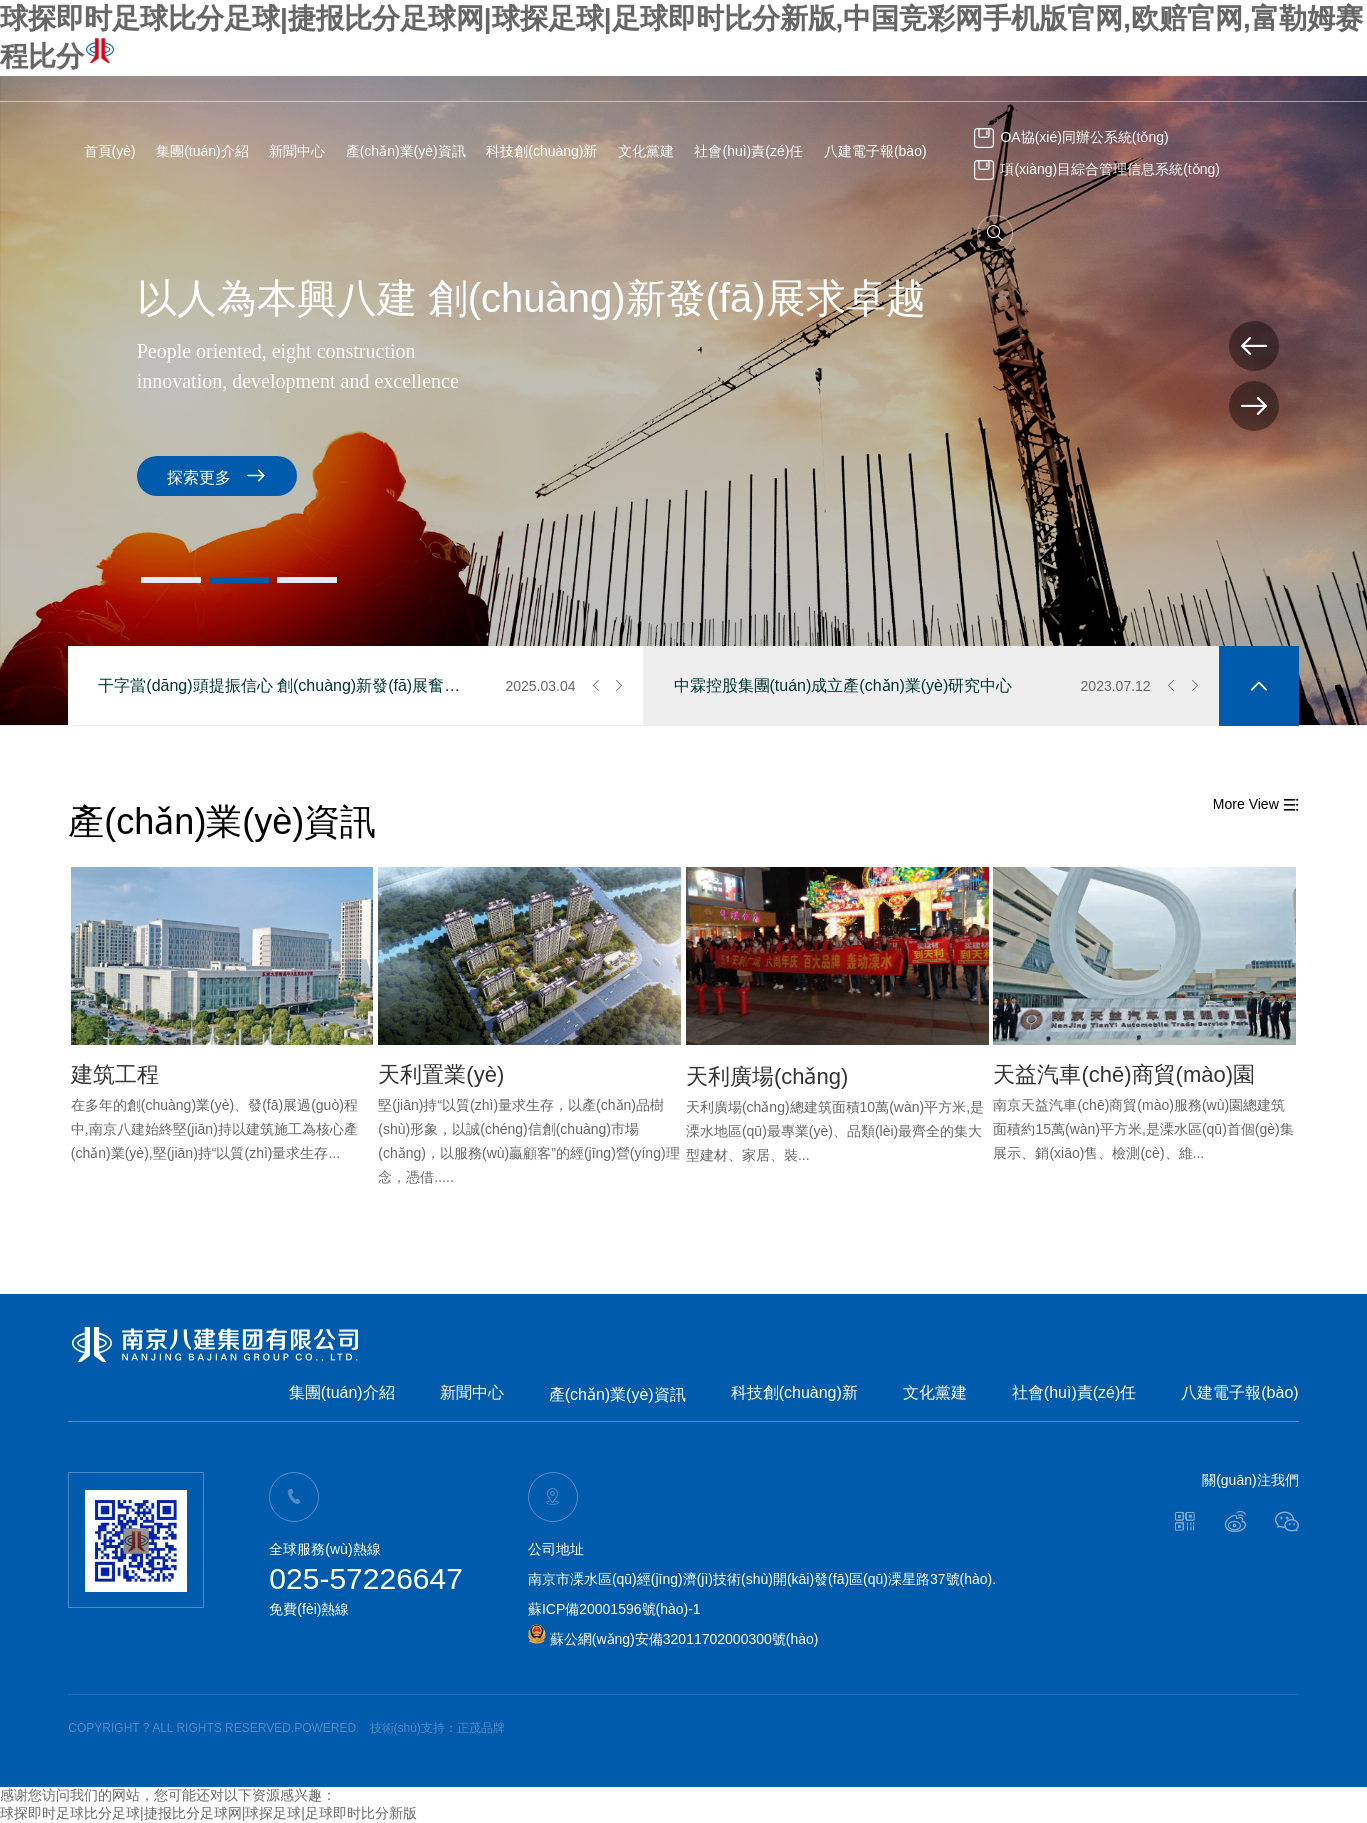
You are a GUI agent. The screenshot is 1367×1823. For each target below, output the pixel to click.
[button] (171, 580)
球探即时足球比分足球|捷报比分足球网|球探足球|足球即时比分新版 (208, 1813)
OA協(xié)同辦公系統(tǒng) (1071, 137)
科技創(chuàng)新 (541, 151)
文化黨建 (646, 151)
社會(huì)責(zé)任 (748, 151)
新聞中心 (297, 151)
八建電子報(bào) (875, 151)
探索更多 (944, 475)
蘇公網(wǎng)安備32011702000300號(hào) (673, 1639)
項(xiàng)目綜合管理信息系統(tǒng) (1097, 169)
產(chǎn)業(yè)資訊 (406, 151)
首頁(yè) (110, 151)
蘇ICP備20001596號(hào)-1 (614, 1609)
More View (1256, 804)
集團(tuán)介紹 (202, 151)
